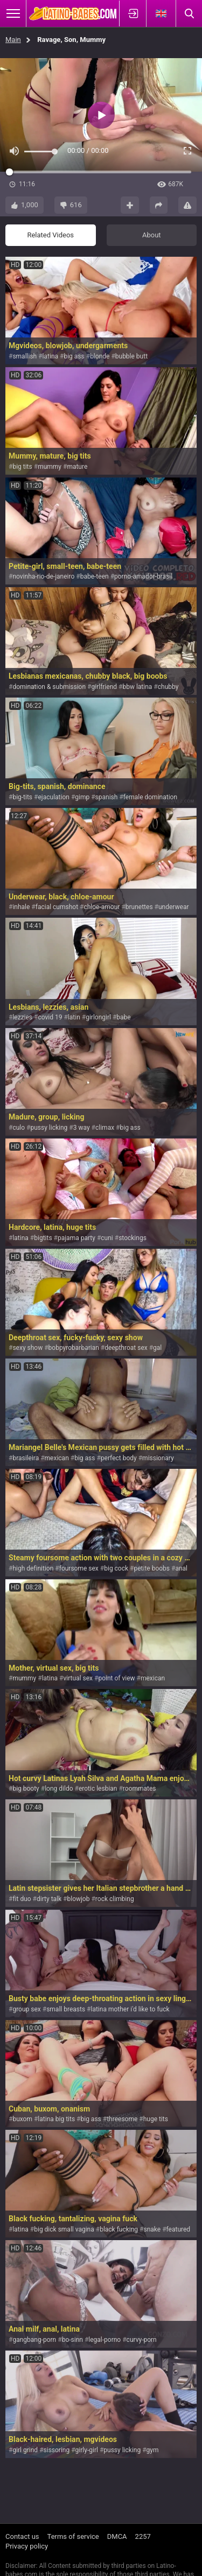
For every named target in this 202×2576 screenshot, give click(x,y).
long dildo (59, 1788)
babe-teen (94, 576)
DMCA (117, 2536)
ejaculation (53, 797)
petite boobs (152, 1568)
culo (18, 1127)
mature (77, 466)
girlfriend (104, 687)
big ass (74, 356)
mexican (57, 1458)
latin (74, 1017)
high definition (32, 1568)
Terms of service (73, 2536)
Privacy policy (26, 2546)
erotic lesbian (98, 1788)
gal (157, 1348)
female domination (150, 797)
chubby (168, 687)
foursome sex (79, 1568)
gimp (82, 797)
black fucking (119, 2229)
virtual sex (78, 1678)
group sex (26, 2009)
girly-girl (86, 2450)
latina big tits (56, 2119)
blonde (99, 356)
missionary (158, 1458)
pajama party (76, 1238)
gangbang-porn (34, 2339)
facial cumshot (57, 907)
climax (104, 1127)
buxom (22, 2119)
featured (178, 2229)
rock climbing (114, 1899)
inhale (21, 907)
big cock (116, 1568)
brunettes (139, 907)
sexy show (27, 1348)
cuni (107, 1238)
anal (181, 1568)
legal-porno (104, 2339)
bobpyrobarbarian (73, 1348)
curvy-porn (142, 2339)
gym (153, 2450)
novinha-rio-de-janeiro (43, 576)
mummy (49, 466)
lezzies (22, 1017)
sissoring (57, 2450)
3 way (81, 1127)
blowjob (78, 1899)
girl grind (25, 2450)
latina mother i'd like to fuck (130, 2009)
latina (50, 356)
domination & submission (49, 687)
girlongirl (98, 1017)
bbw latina (137, 687)
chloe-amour (101, 907)
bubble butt (131, 356)
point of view (116, 1678)
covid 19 (50, 1017)
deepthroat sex (126, 1348)
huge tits (155, 2119)
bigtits (43, 1238)
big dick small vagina (64, 2229)
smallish (24, 356)
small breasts (65, 2009)
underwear (173, 907)
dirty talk (49, 1899)
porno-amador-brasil (143, 576)
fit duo (21, 1899)
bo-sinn (72, 2339)
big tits (22, 466)
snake (152, 2229)
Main (13, 40)
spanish (106, 797)
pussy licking (48, 1127)
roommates (139, 1788)
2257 (143, 2536)
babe (123, 1017)
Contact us (22, 2536)
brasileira (25, 1458)
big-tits (22, 797)
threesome (122, 2119)
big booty (25, 1788)
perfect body (119, 1458)
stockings (133, 1238)
